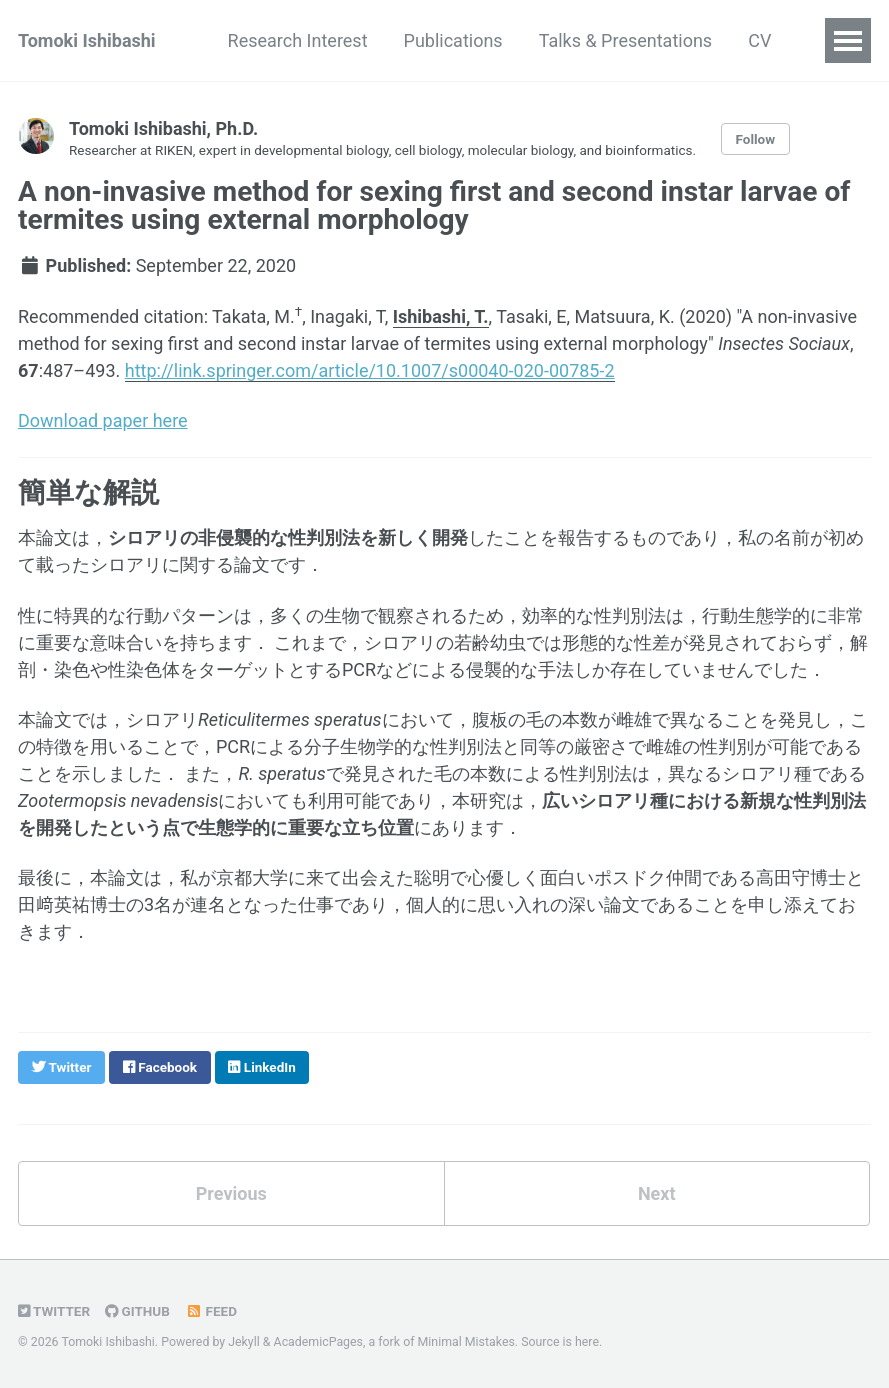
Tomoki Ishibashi (87, 40)
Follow (756, 139)
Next (657, 1193)
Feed (211, 1311)
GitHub (137, 1311)
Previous (231, 1193)
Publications (453, 40)
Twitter (54, 1311)
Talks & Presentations (626, 40)
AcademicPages (318, 1342)
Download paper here (103, 420)
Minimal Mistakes (466, 1342)
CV (759, 40)
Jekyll (244, 1342)
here (587, 1342)
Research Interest (298, 40)
